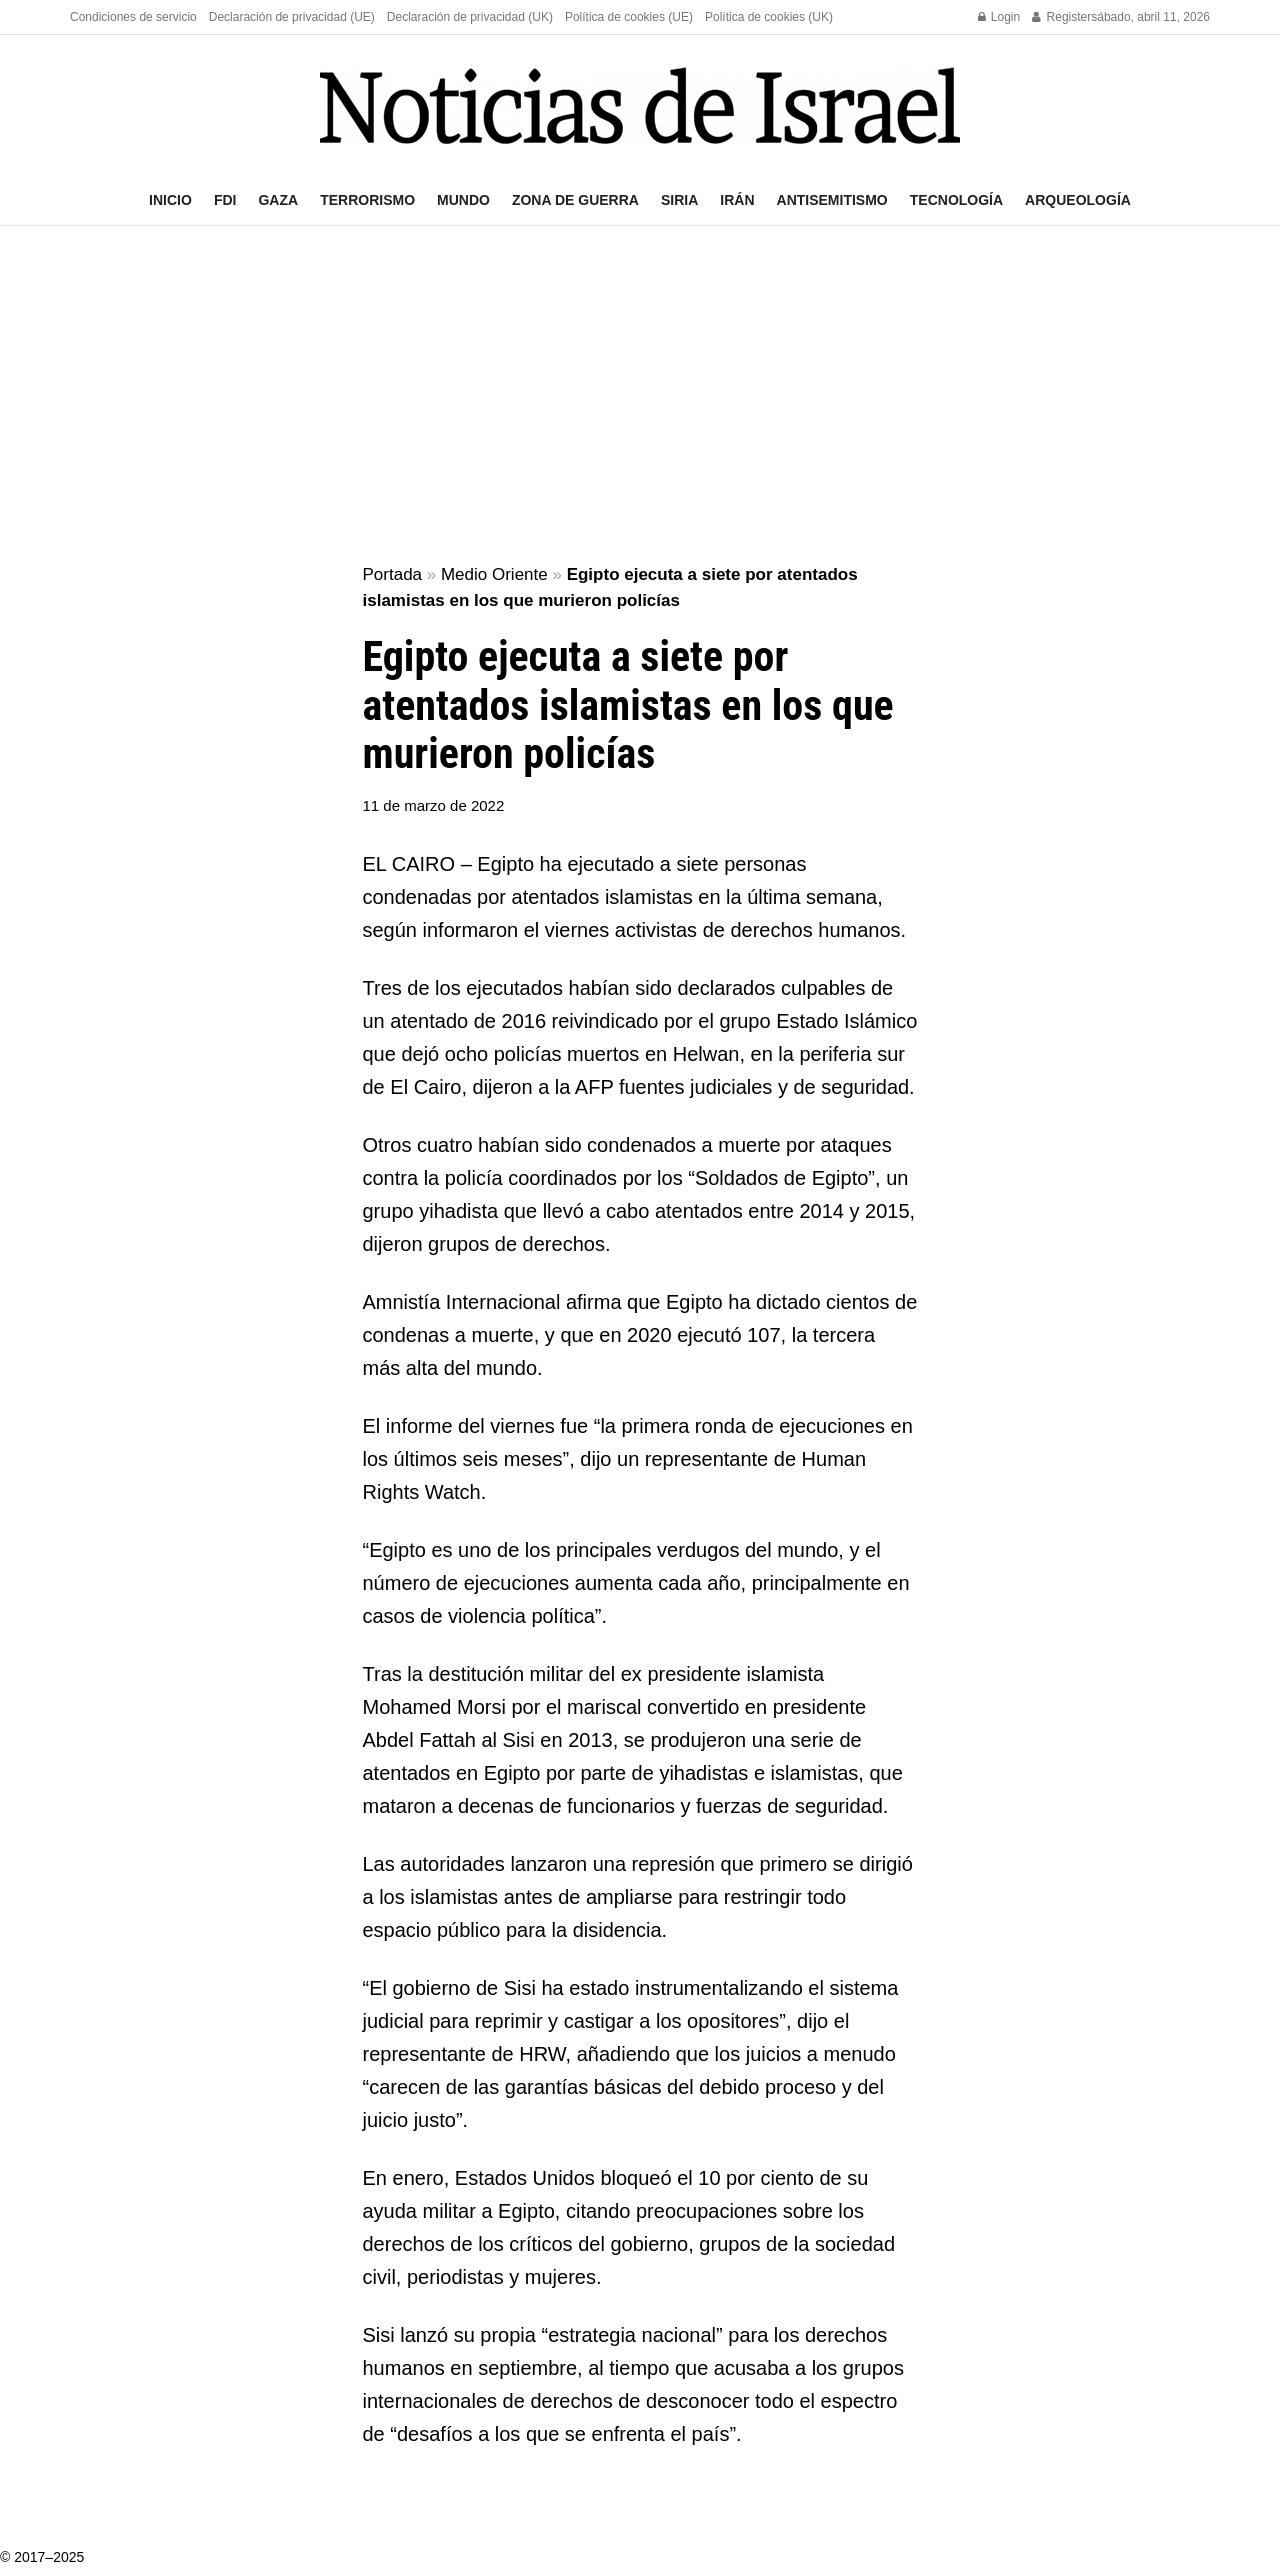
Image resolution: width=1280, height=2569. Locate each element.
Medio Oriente (494, 574)
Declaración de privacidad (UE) (292, 17)
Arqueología (1078, 200)
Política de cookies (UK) (769, 17)
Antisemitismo (832, 200)
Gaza (278, 200)
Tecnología (956, 200)
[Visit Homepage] (640, 105)
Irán (737, 200)
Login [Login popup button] (999, 17)
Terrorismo (367, 200)
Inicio (170, 200)
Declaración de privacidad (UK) (470, 17)
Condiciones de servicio (133, 17)
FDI (225, 200)
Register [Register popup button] (1061, 17)
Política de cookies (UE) (629, 17)
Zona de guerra (575, 200)
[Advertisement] (640, 396)
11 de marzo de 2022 (434, 805)
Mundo (463, 200)
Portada (393, 574)
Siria (679, 200)
